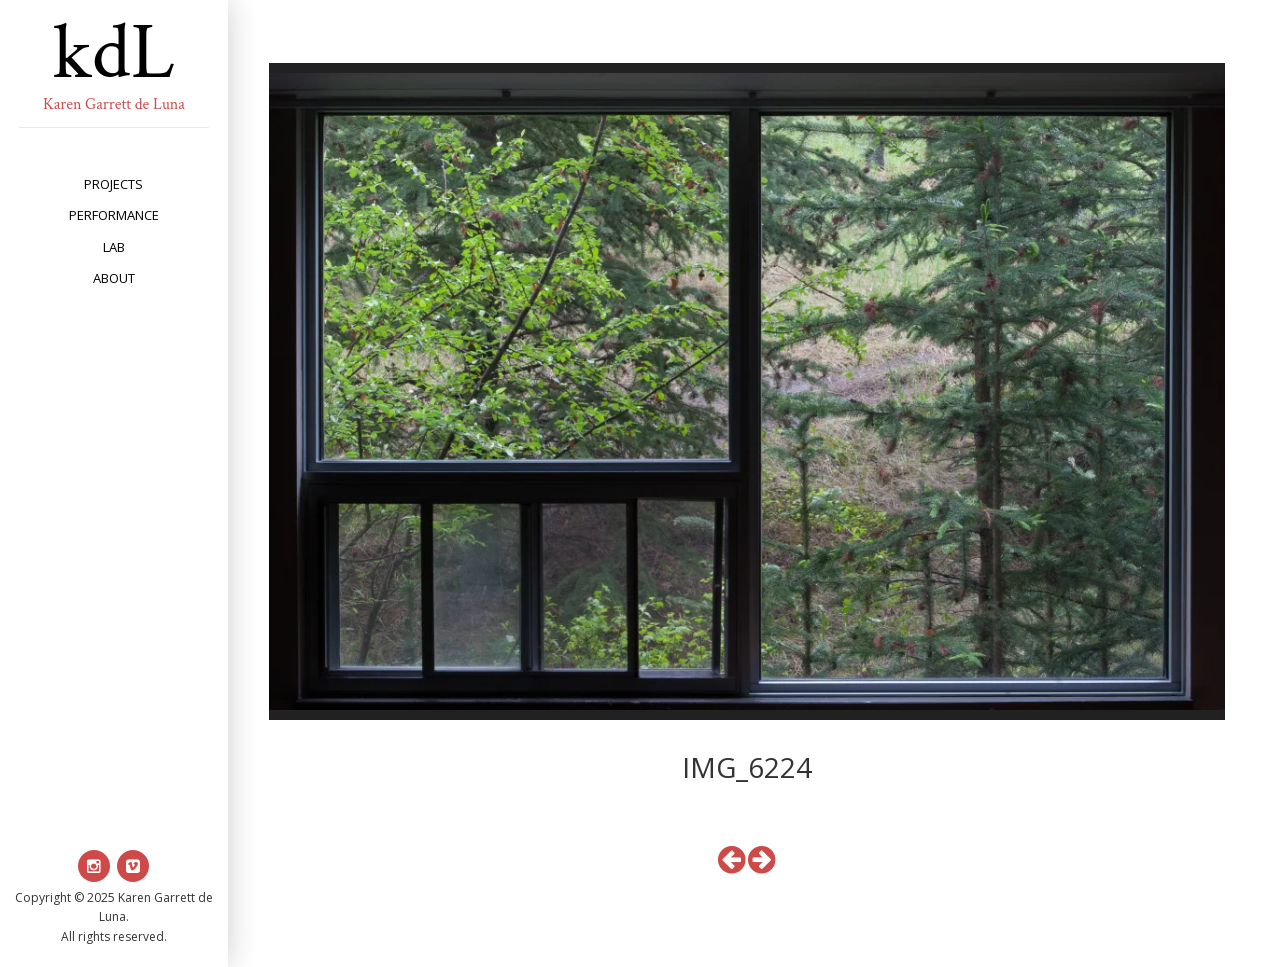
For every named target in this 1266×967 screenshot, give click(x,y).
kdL (114, 53)
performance (114, 215)
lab (114, 247)
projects (113, 184)
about (114, 278)
